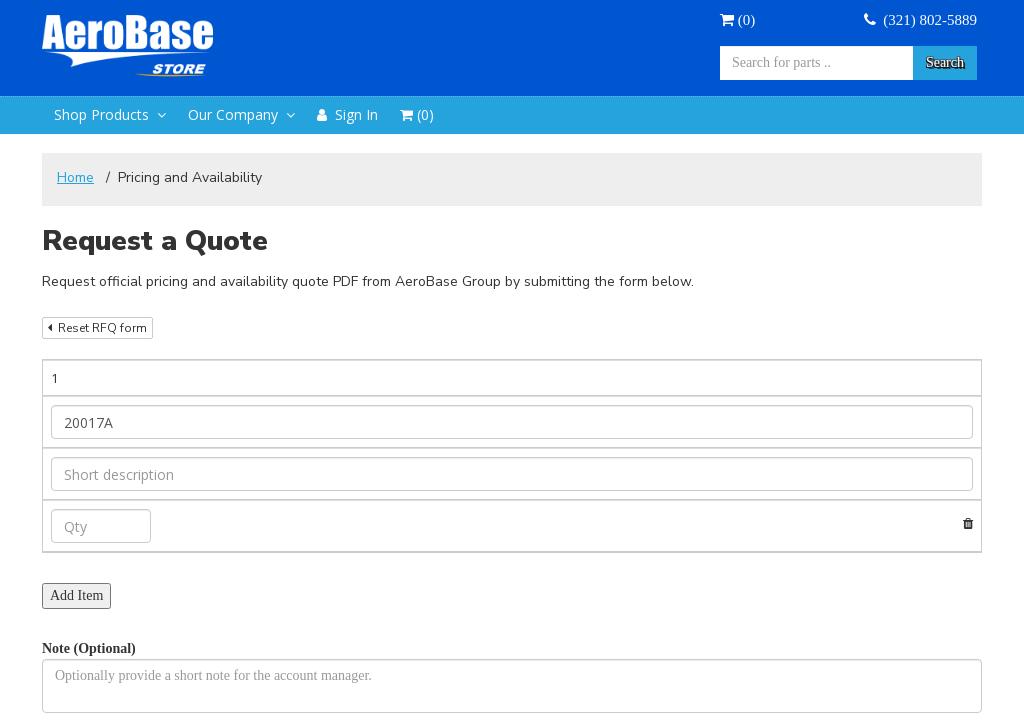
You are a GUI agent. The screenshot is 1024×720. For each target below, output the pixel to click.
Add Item (76, 595)
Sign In (347, 114)
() (737, 20)
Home (75, 177)
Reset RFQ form (97, 328)
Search (945, 62)
